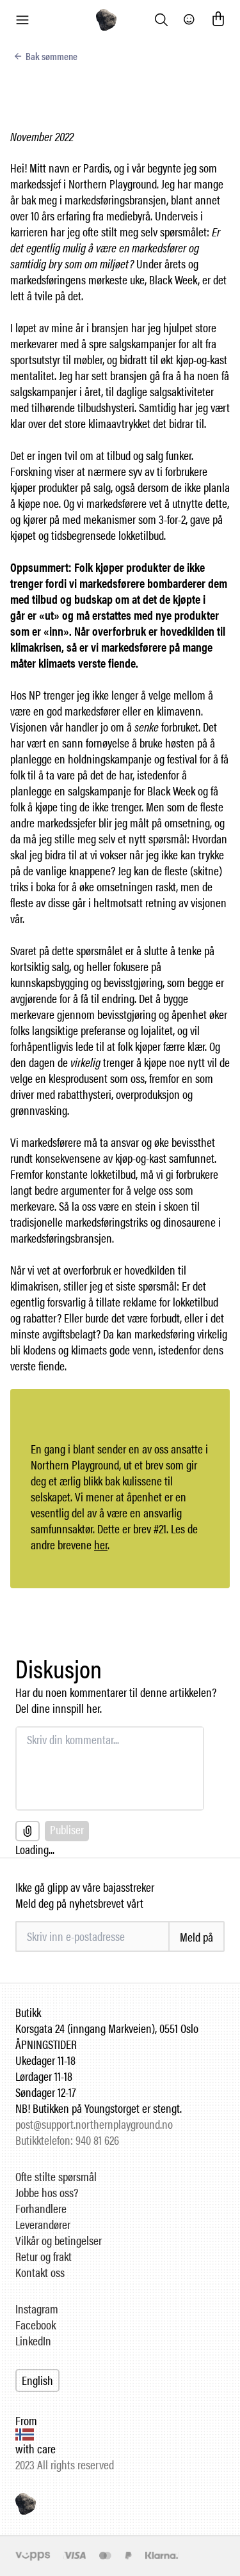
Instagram (36, 2309)
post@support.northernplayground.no (94, 2124)
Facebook (35, 2325)
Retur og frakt (43, 2256)
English (37, 2380)
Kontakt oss (40, 2272)
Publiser (67, 1829)
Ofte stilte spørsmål (56, 2176)
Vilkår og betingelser (58, 2240)
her (101, 1544)
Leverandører (42, 2224)
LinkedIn (33, 2341)
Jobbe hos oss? (46, 2192)
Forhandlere (41, 2208)
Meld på (196, 1936)
